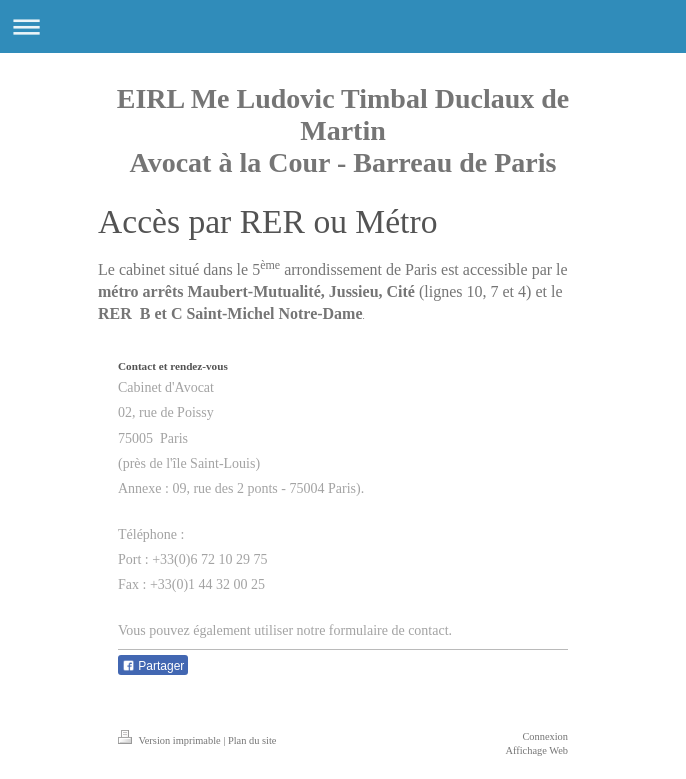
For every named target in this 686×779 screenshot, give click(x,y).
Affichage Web (536, 750)
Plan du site (252, 740)
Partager (153, 666)
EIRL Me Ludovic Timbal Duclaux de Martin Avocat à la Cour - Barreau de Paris (343, 130)
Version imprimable (170, 740)
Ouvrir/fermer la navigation (343, 26)
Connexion (545, 736)
